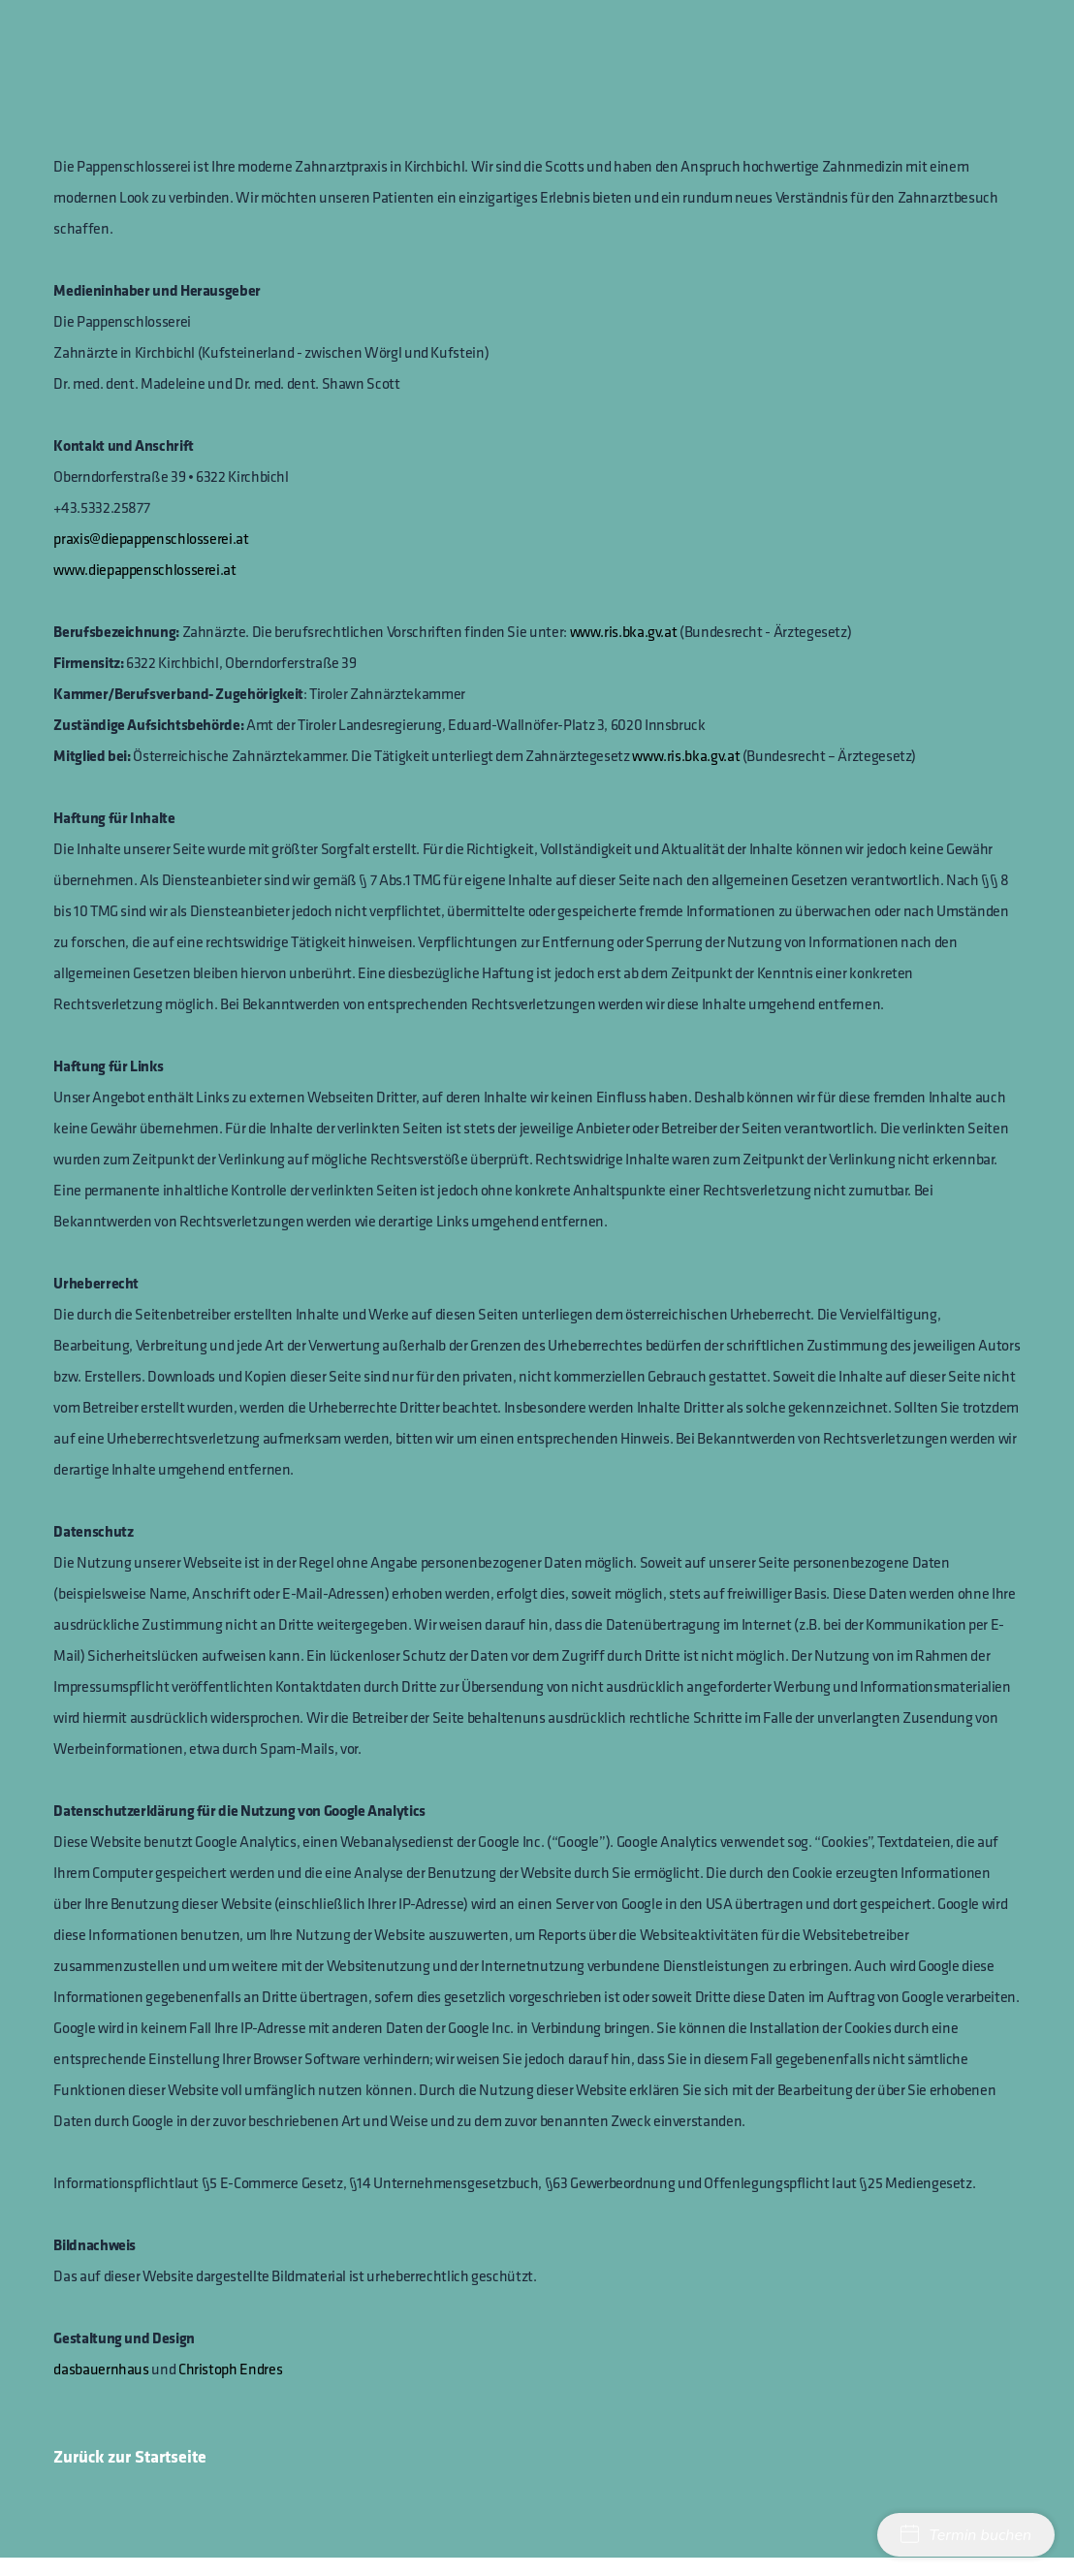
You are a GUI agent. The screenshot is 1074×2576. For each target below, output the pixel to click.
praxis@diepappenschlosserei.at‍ (150, 538)
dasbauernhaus (100, 2368)
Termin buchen (965, 2535)
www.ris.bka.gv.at (624, 631)
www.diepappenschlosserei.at (144, 569)
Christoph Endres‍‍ (230, 2368)
